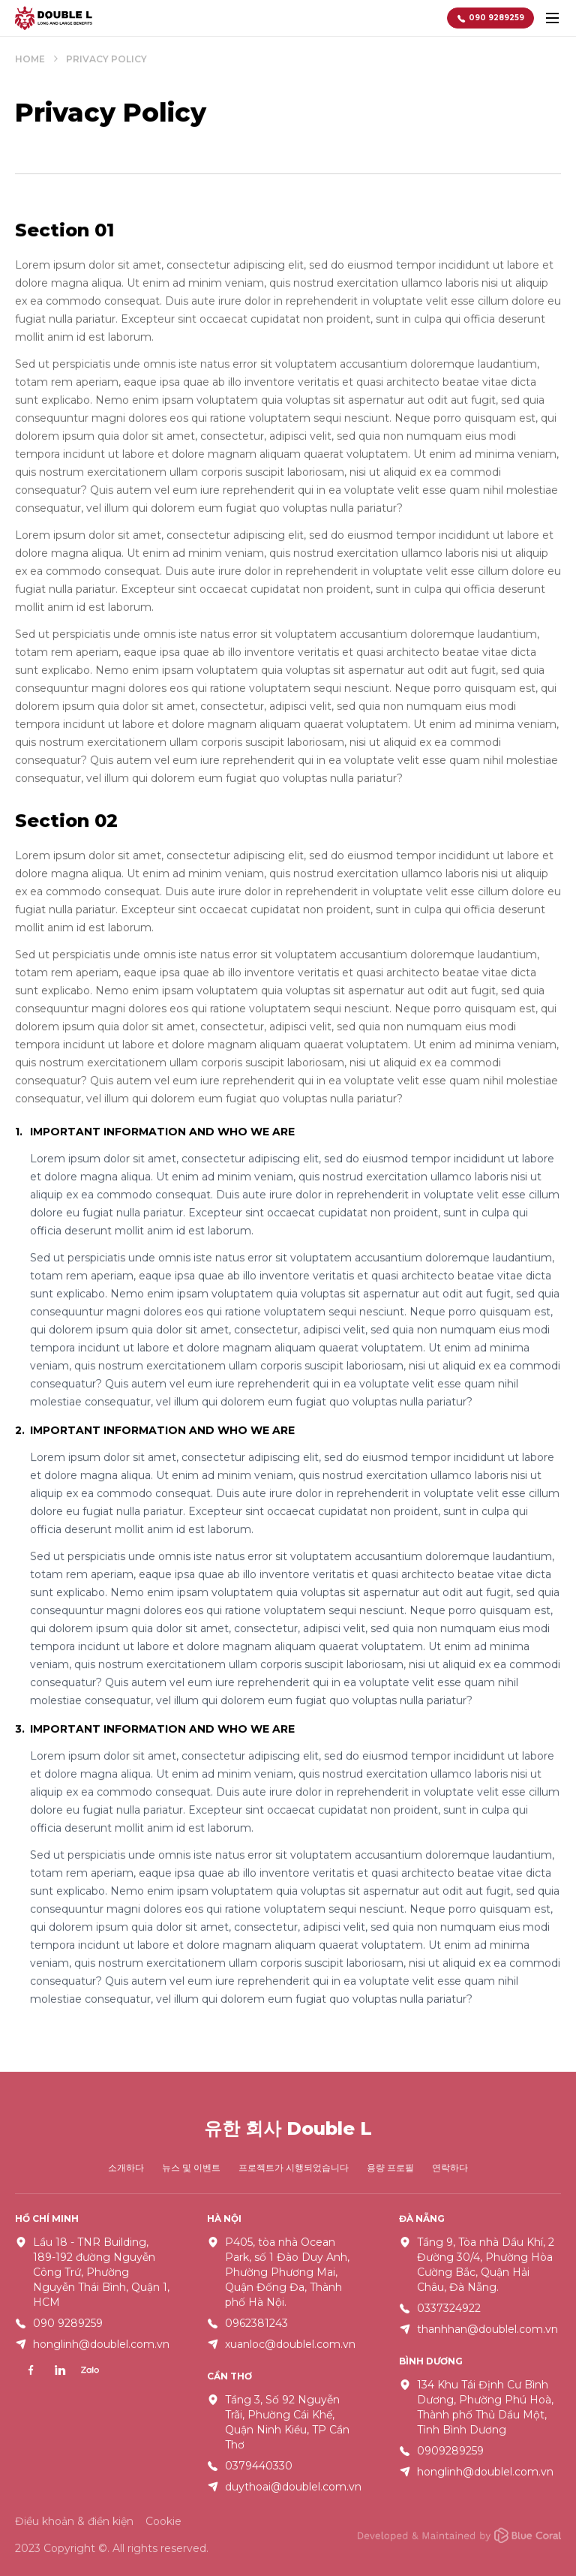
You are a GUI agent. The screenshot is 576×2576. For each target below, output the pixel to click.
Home (30, 60)
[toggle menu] (552, 18)
